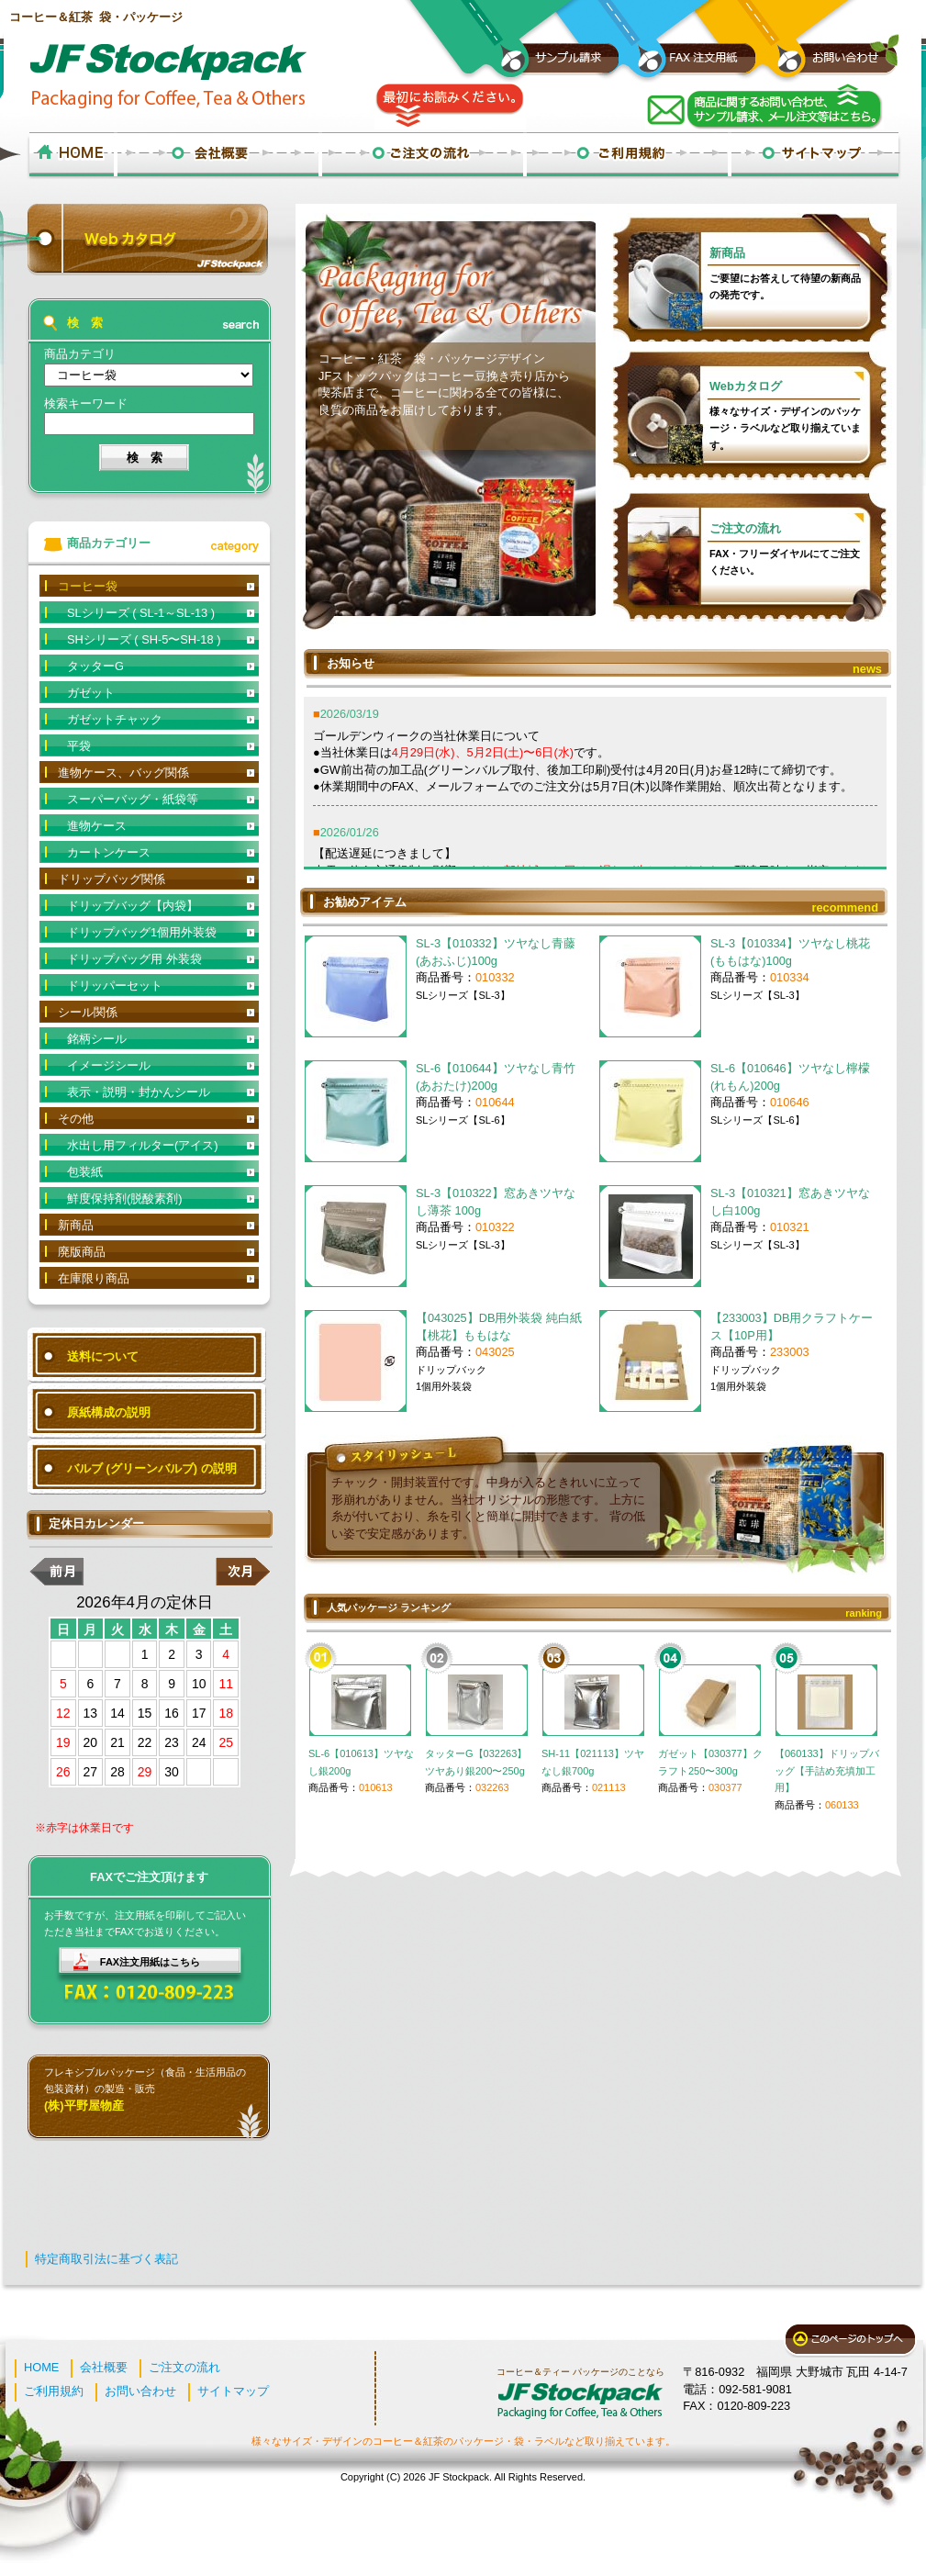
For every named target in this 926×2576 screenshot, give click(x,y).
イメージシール (109, 1065)
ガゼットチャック (114, 719)
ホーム (71, 155)
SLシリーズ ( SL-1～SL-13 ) (141, 613)
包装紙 (85, 1172)
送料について (103, 1356)
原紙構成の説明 (109, 1412)
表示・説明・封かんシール (138, 1092)
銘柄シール (97, 1039)
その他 (76, 1119)
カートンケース (109, 852)
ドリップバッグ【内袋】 (132, 906)
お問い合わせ (140, 2391)
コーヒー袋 (87, 586)
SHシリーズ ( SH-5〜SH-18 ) (143, 639)
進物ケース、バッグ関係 (123, 772)
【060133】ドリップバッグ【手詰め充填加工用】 (827, 1770)
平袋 (79, 746)
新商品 (727, 253)
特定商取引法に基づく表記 (106, 2259)
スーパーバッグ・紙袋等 (132, 799)
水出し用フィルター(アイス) (142, 1145)
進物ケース (97, 826)
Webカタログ (745, 386)
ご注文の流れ (745, 528)
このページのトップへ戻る (850, 2341)
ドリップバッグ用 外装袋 (134, 959)
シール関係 (87, 1012)
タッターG (95, 666)
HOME (41, 2367)
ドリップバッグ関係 (111, 879)
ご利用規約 (54, 2391)
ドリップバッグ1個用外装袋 (142, 932)
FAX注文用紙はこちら (150, 1961)
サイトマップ (233, 2391)
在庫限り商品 (93, 1278)
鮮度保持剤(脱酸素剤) (125, 1198)
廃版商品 (82, 1252)
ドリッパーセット (114, 985)
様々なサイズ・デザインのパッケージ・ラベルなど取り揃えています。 (785, 428)
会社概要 (104, 2367)
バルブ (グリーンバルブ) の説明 (152, 1468)
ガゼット (91, 693)
